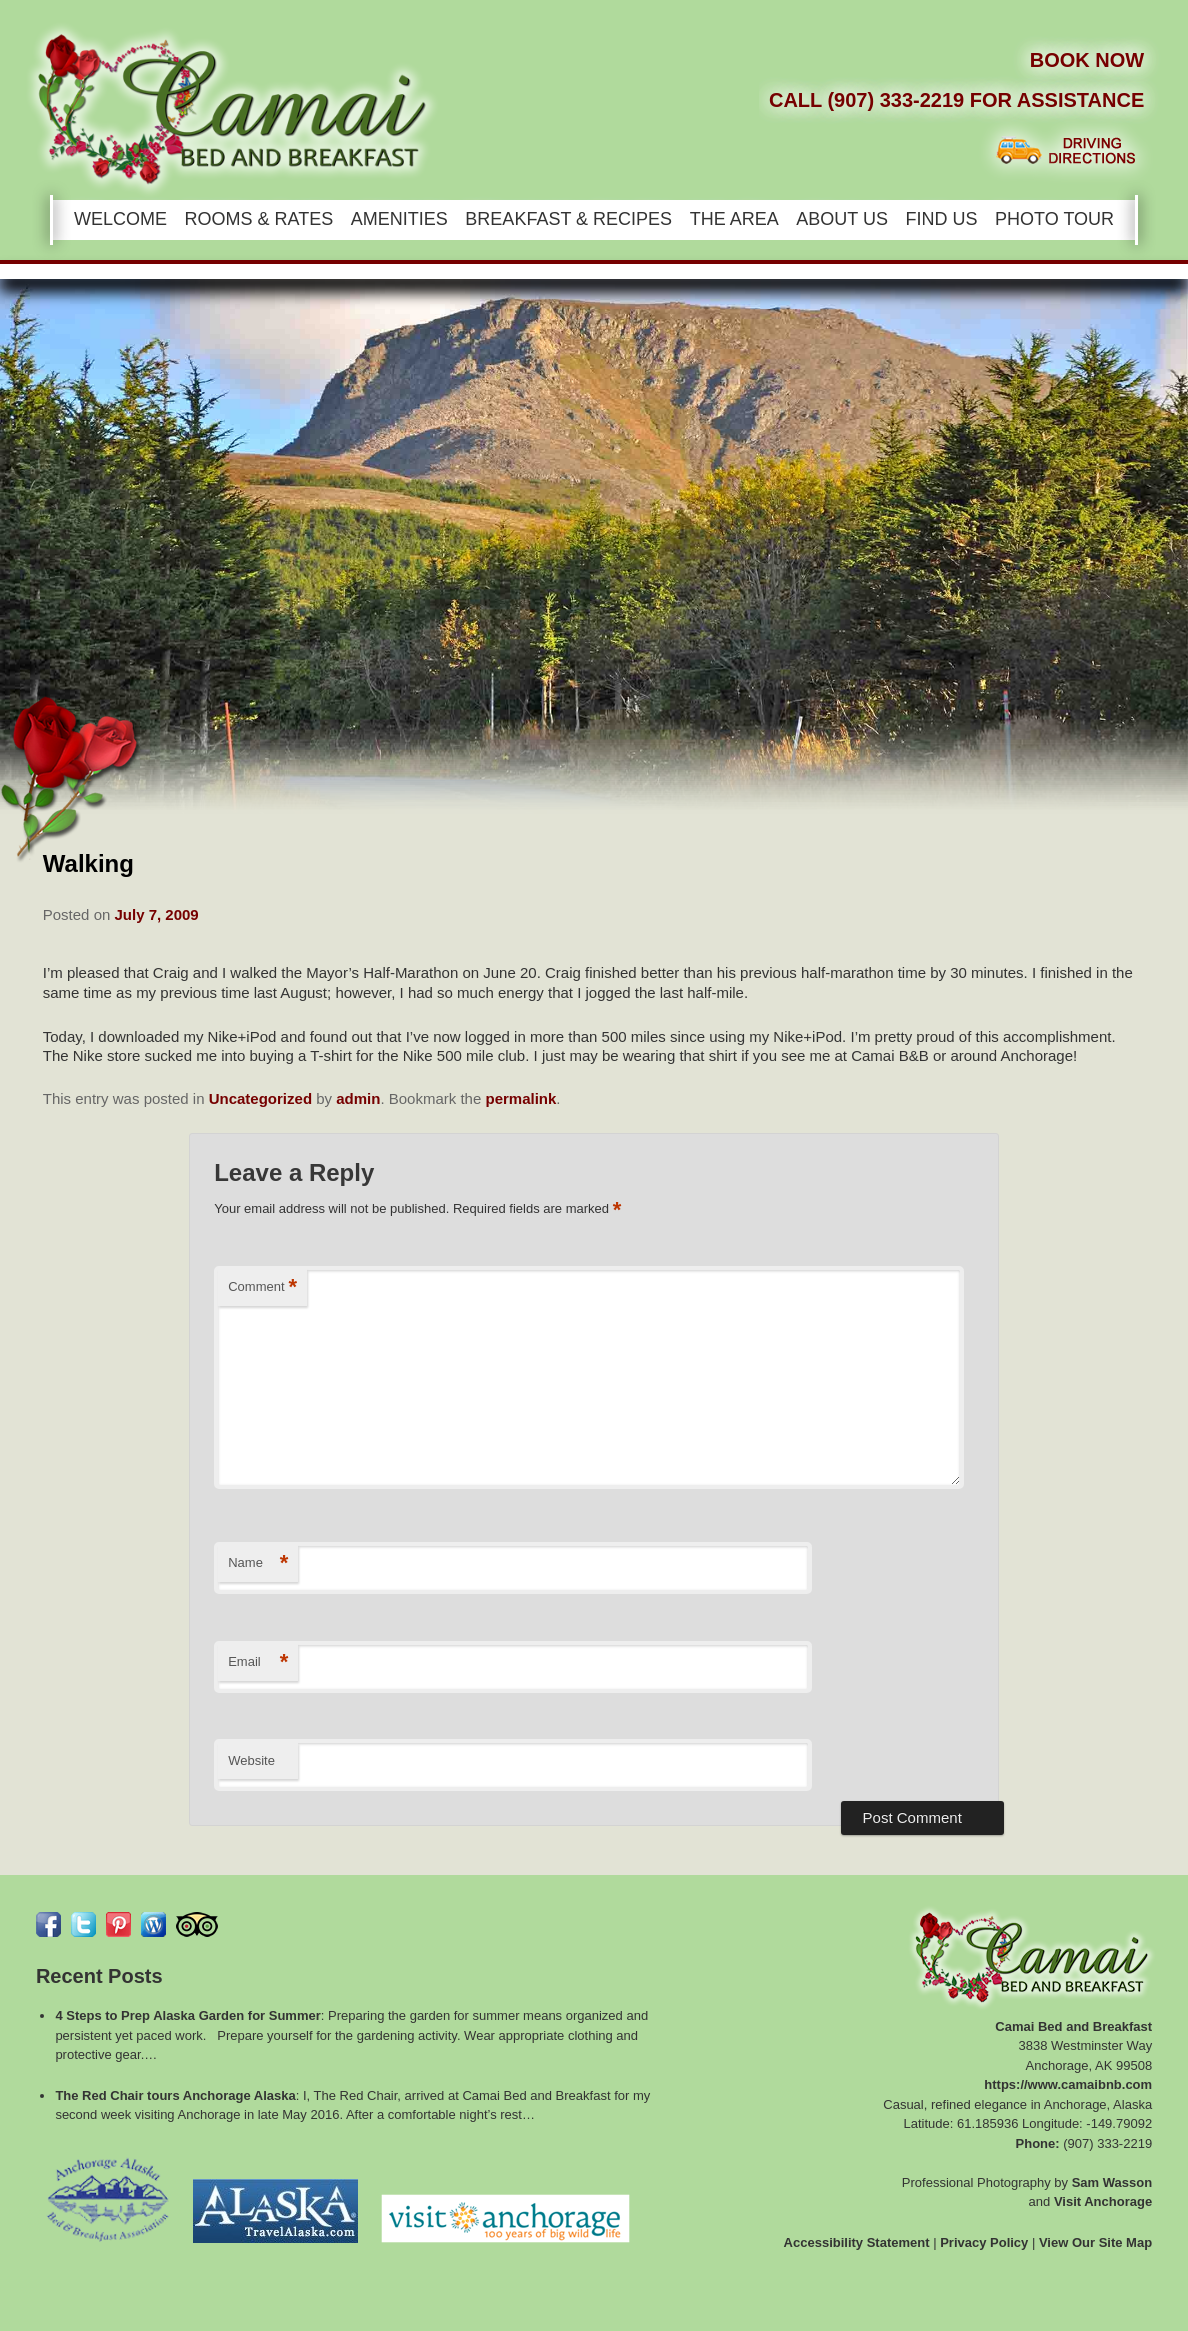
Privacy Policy (984, 2242)
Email (258, 1662)
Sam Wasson (1112, 2182)
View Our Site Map (1095, 2242)
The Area (734, 219)
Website (251, 1760)
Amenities (399, 219)
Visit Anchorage (1103, 2201)
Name (258, 1563)
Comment (262, 1287)
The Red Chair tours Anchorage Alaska (175, 2095)
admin (358, 1098)
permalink (520, 1098)
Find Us (942, 219)
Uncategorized (260, 1098)
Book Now (1087, 60)
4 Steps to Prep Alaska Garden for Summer (187, 2015)
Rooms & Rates (259, 219)
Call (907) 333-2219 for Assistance (956, 100)
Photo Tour (1054, 219)
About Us (842, 219)
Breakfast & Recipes (568, 219)
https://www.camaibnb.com (1068, 2084)
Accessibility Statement (857, 2242)
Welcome (120, 219)
